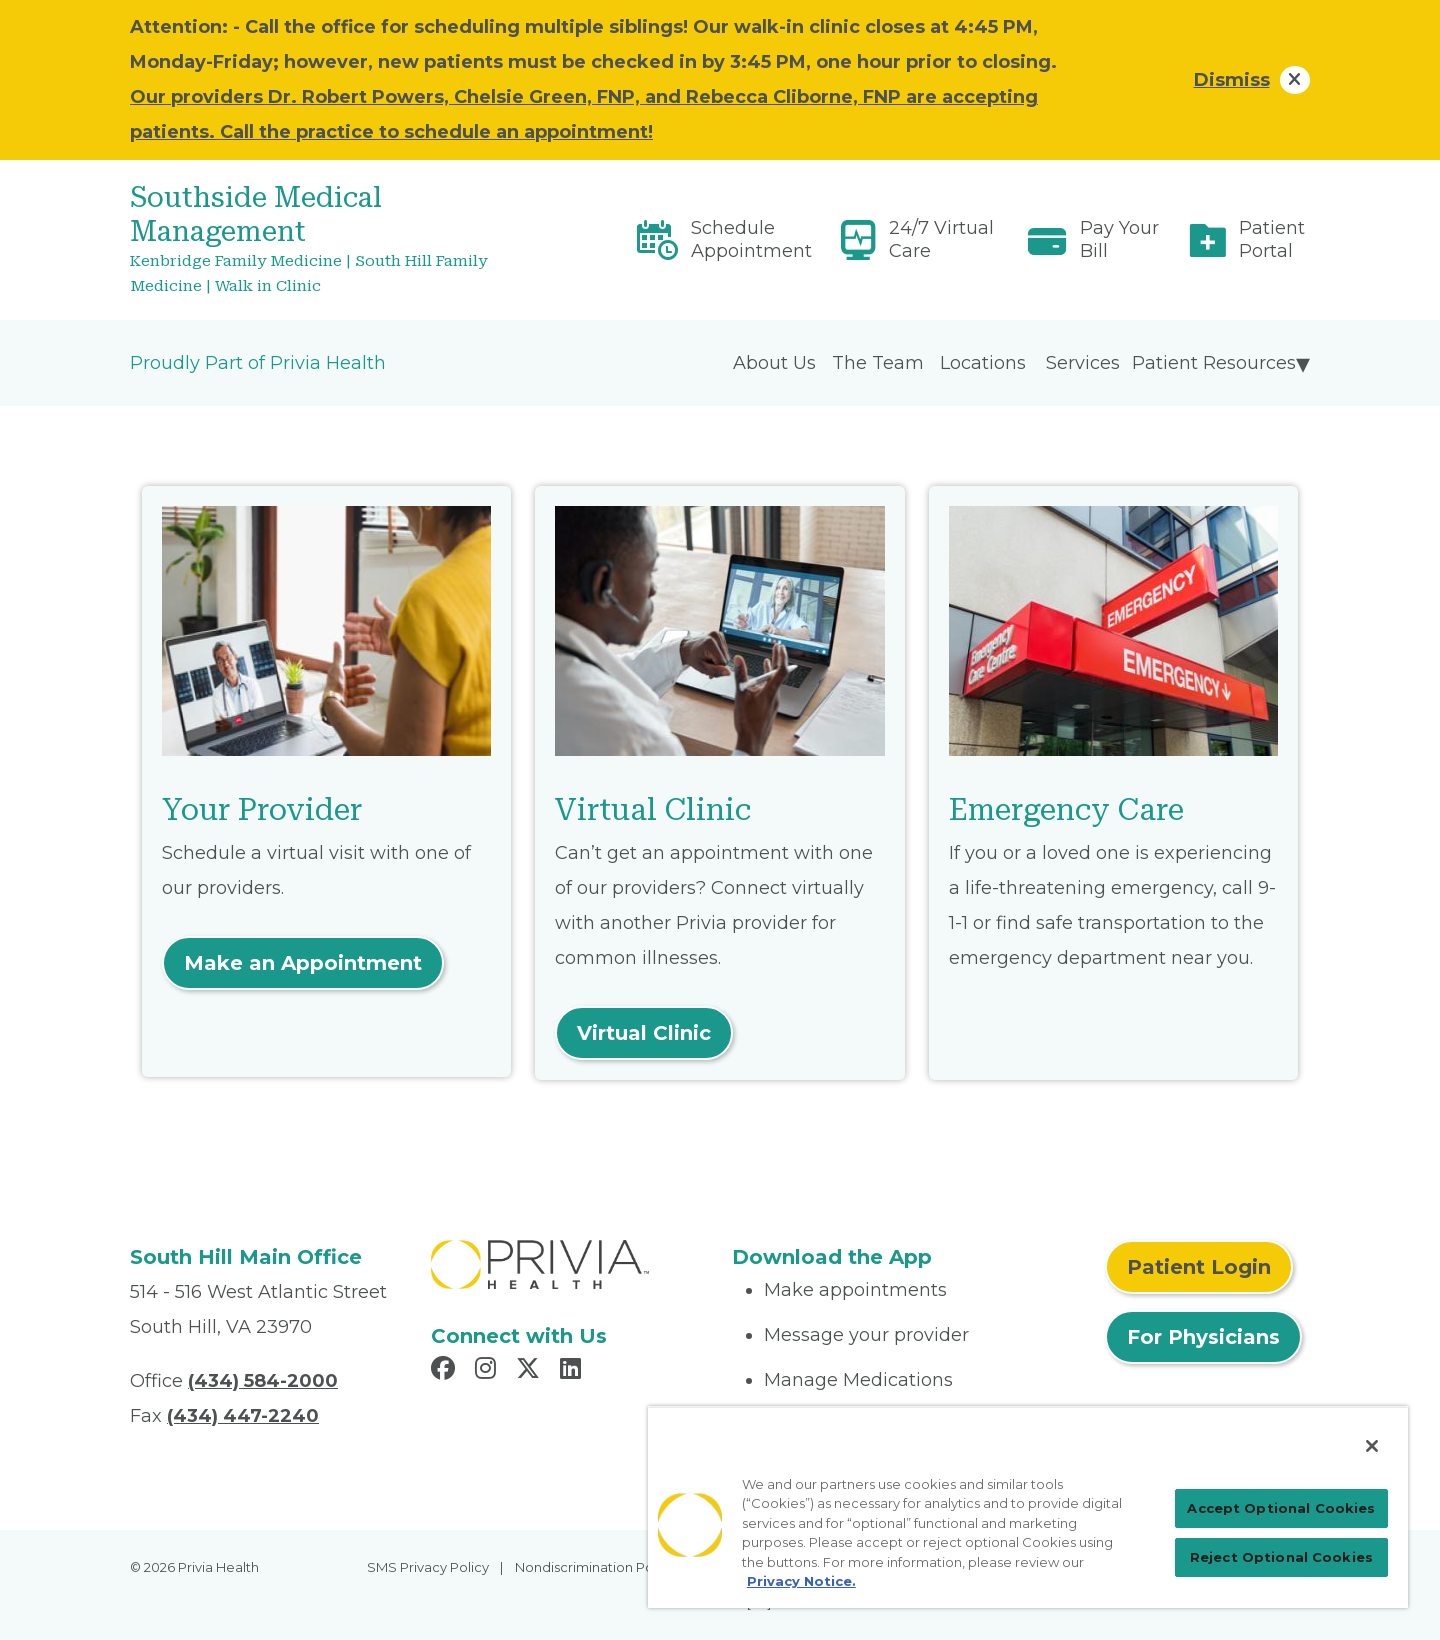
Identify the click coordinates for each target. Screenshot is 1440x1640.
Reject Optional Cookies (1281, 1557)
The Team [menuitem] (878, 363)
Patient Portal (1272, 239)
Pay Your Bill (1119, 239)
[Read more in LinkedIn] (573, 1371)
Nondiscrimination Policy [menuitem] (595, 1567)
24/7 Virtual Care (941, 239)
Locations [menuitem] (983, 363)
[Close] (1372, 1446)
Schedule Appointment (751, 239)
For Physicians (1203, 1337)
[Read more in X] (531, 1371)
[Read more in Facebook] (446, 1371)
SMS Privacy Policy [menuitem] (428, 1567)
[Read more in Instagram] (488, 1371)
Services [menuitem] (1083, 363)
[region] (1028, 1507)
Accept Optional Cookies (1281, 1508)
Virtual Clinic (644, 1033)
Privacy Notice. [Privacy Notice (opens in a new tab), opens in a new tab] (801, 1581)
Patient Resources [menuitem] (1214, 363)
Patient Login (1199, 1267)
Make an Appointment (303, 963)
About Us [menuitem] (774, 363)
